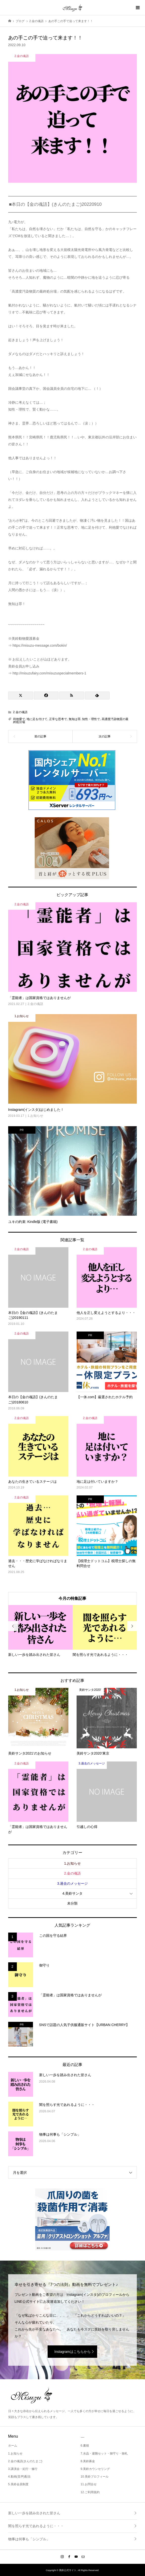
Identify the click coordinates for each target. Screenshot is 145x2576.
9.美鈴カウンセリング (95, 2469)
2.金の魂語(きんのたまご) (25, 2461)
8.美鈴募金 (88, 2461)
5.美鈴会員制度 (18, 2484)
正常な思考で (58, 719)
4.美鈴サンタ (72, 1893)
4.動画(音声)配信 (19, 2476)
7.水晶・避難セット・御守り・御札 (104, 2453)
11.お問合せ (89, 2484)
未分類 (72, 1903)
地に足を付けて (37, 719)
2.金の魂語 (20, 712)
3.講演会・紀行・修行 (22, 2469)
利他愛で (19, 719)
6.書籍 (85, 2445)
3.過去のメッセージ (72, 1883)
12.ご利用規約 (90, 2492)
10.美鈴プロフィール (95, 2476)
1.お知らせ (72, 1863)
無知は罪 (75, 719)
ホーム (12, 2445)
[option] (40, 1631)
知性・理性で (91, 719)
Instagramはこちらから (72, 2352)
